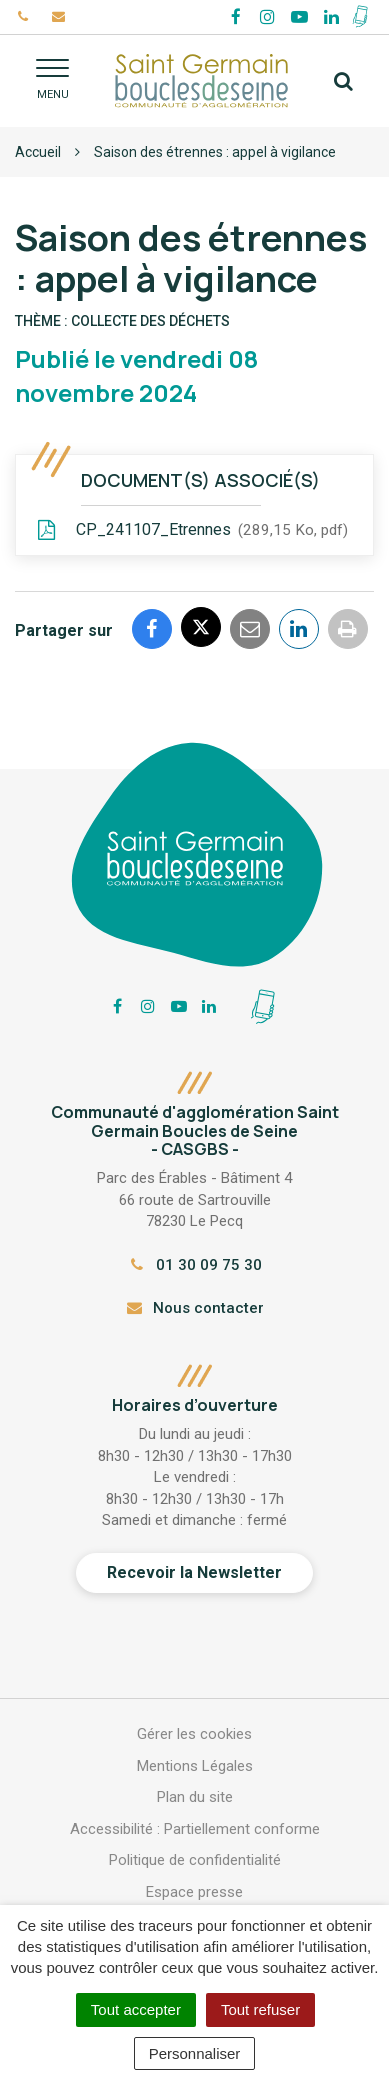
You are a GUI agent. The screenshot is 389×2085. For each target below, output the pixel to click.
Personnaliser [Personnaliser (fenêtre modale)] (195, 2053)
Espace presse (194, 1892)
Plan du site (195, 1797)
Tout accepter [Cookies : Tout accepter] (136, 2009)
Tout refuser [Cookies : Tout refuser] (260, 2009)
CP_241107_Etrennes (192, 531)
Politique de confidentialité (195, 1860)
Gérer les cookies (194, 1734)
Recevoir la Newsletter (194, 1572)
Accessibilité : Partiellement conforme (195, 1829)
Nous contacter (194, 1308)
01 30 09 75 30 (194, 1265)
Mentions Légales (195, 1766)
